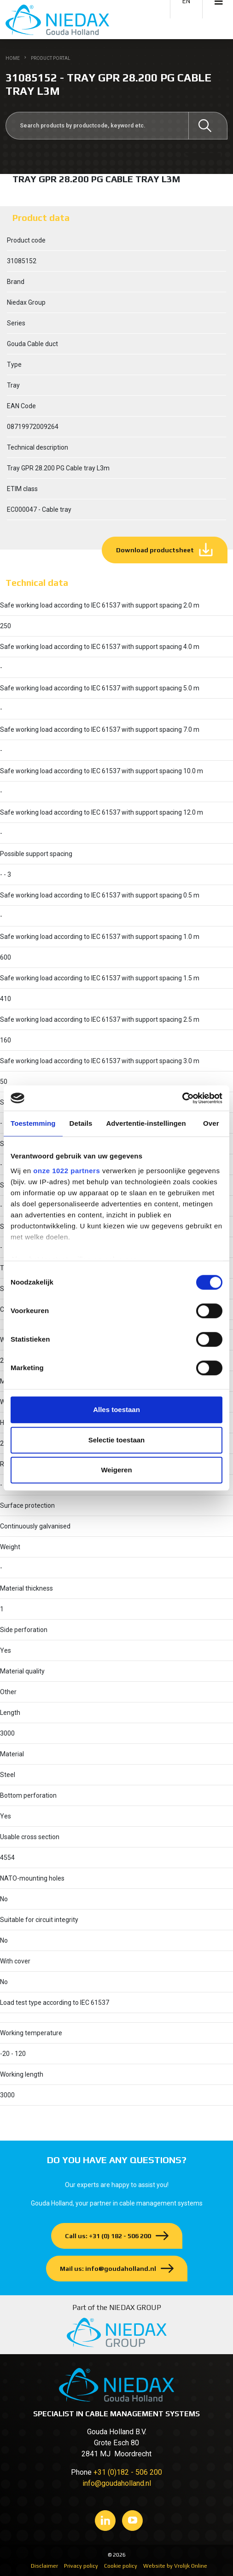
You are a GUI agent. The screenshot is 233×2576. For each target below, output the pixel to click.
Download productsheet (155, 550)
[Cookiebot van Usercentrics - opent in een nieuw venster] (182, 1098)
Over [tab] (211, 1123)
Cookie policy (120, 2566)
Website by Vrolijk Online (175, 2566)
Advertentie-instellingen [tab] (146, 1123)
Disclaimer (44, 2566)
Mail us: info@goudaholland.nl (108, 2268)
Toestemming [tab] (33, 1123)
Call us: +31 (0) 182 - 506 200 (108, 2236)
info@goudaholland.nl (116, 2483)
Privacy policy (81, 2566)
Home (13, 58)
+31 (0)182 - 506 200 (127, 2472)
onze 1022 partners (66, 1171)
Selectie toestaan (116, 1440)
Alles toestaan (116, 1409)
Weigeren (116, 1470)
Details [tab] (81, 1123)
